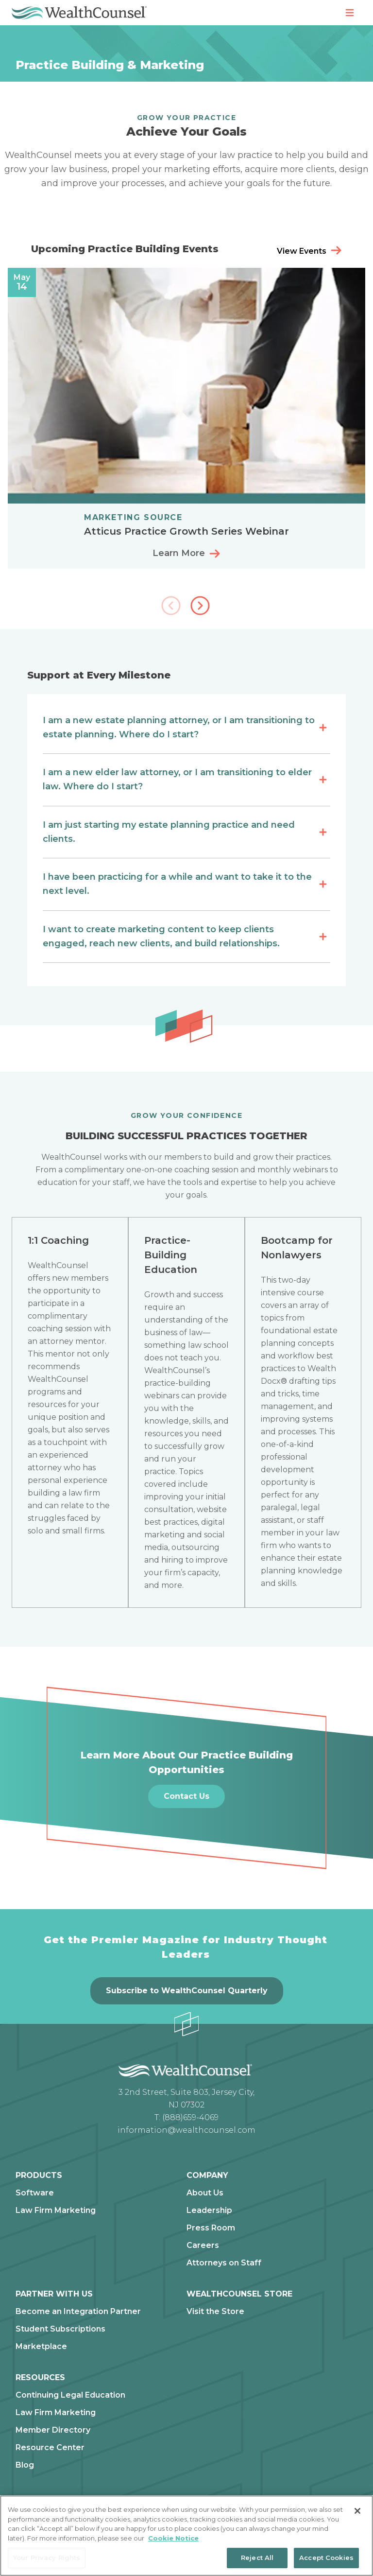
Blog (25, 2465)
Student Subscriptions (60, 2329)
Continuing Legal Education (70, 2395)
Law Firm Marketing (56, 2210)
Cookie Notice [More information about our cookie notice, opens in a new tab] (173, 2538)
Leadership (209, 2210)
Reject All (257, 2557)
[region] (186, 2535)
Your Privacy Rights (46, 2557)
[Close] (357, 2511)
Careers (202, 2245)
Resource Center (50, 2448)
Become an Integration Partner (78, 2311)
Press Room (210, 2228)
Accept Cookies (326, 2557)
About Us (204, 2193)
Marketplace (41, 2346)
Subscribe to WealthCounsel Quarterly (187, 1990)
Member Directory (53, 2430)
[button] (201, 606)
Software (35, 2193)
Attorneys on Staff (223, 2263)
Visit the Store (215, 2311)
